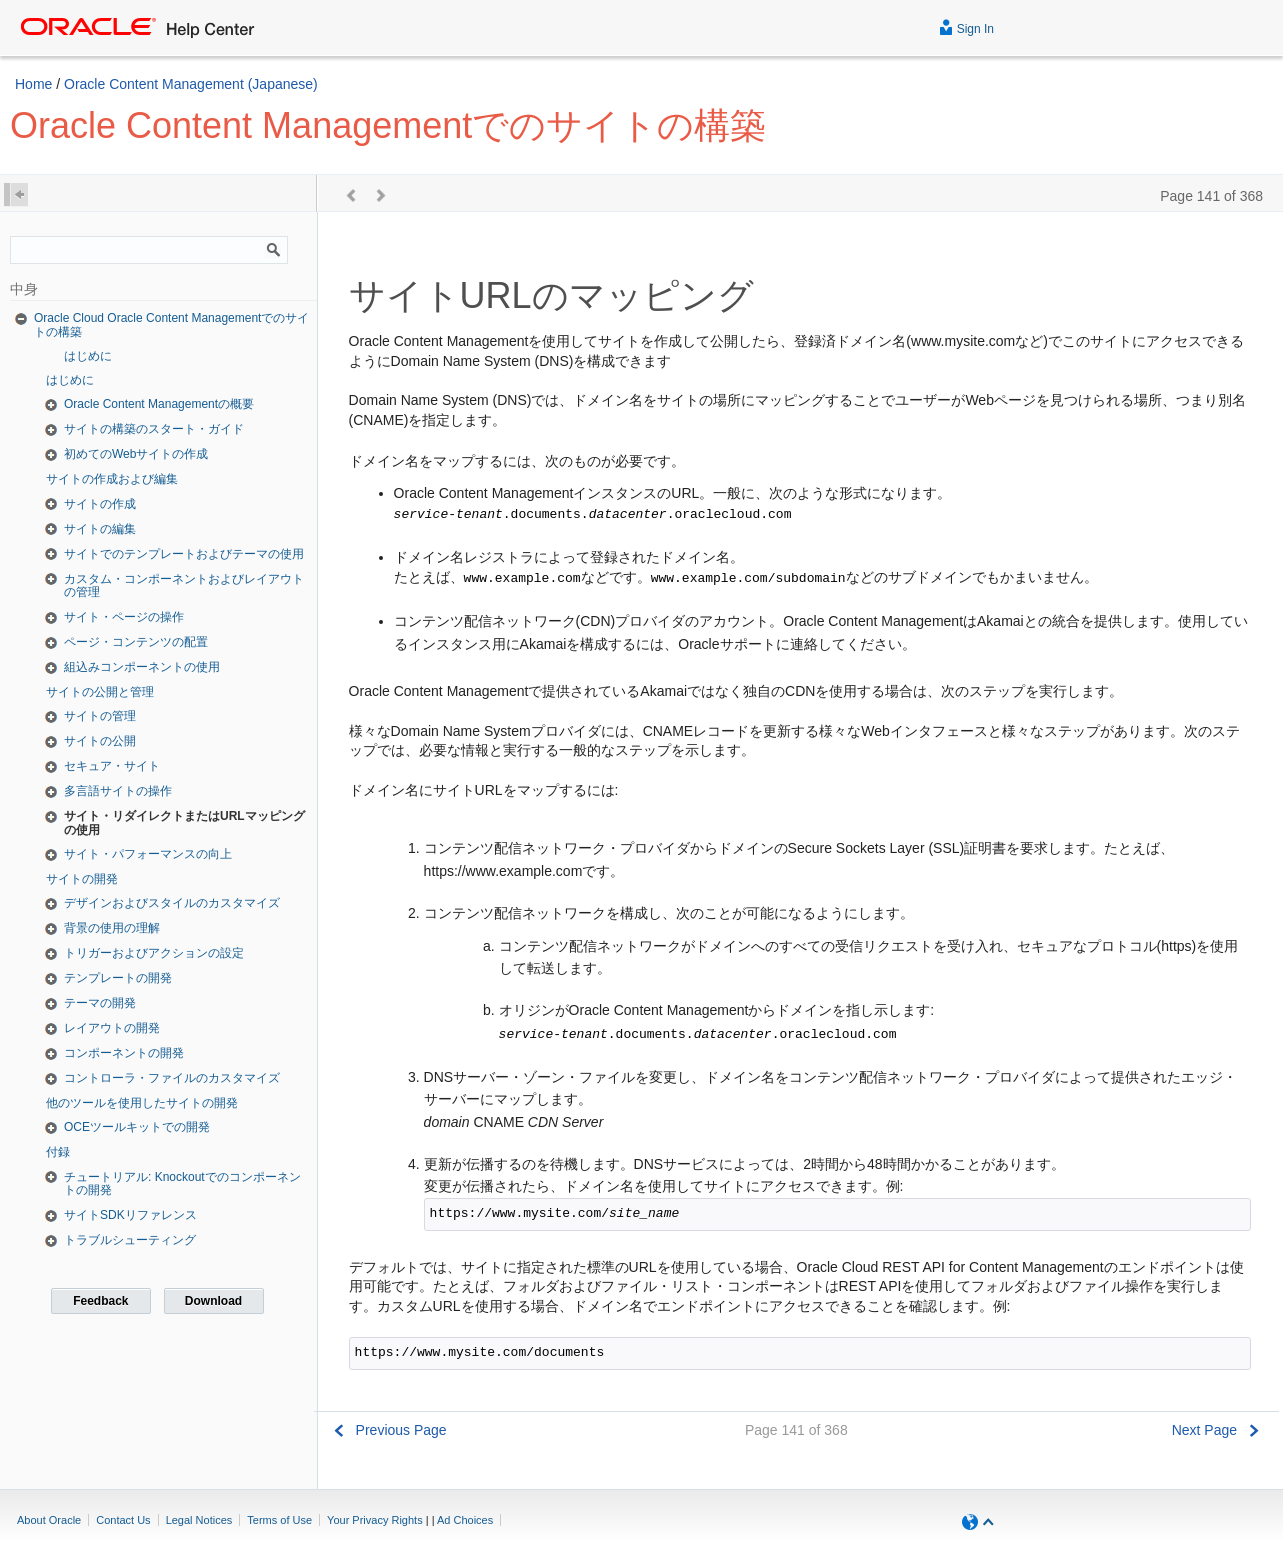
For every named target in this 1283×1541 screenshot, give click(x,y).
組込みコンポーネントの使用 (142, 667)
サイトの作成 (100, 504)
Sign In (966, 26)
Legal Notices (199, 1520)
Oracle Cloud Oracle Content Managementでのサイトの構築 (171, 325)
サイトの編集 (100, 529)
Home (33, 84)
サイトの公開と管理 (100, 692)
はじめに (88, 356)
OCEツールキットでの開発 (137, 1127)
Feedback (100, 1301)
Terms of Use (279, 1520)
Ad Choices (465, 1520)
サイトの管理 (100, 716)
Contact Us (123, 1520)
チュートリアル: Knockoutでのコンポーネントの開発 (182, 1184)
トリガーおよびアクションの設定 (154, 953)
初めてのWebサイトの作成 (136, 454)
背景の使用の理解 (112, 928)
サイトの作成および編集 (112, 479)
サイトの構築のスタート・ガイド (154, 429)
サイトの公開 (100, 741)
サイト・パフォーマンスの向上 (148, 854)
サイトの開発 (82, 879)
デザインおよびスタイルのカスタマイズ (172, 903)
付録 (58, 1152)
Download (213, 1301)
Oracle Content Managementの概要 (159, 404)
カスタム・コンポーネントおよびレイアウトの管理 (184, 586)
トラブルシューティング (130, 1240)
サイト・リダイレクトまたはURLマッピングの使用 (184, 823)
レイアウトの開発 (112, 1028)
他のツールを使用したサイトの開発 (142, 1103)
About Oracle (49, 1520)
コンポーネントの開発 (124, 1053)
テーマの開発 (100, 1003)
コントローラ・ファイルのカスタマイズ (172, 1078)
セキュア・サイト (112, 766)
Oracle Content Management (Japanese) (191, 84)
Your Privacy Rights (375, 1520)
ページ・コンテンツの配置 (136, 642)
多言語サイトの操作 (118, 791)
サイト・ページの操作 (124, 617)
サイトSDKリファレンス (130, 1215)
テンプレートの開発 (118, 978)
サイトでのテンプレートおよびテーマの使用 (184, 554)
